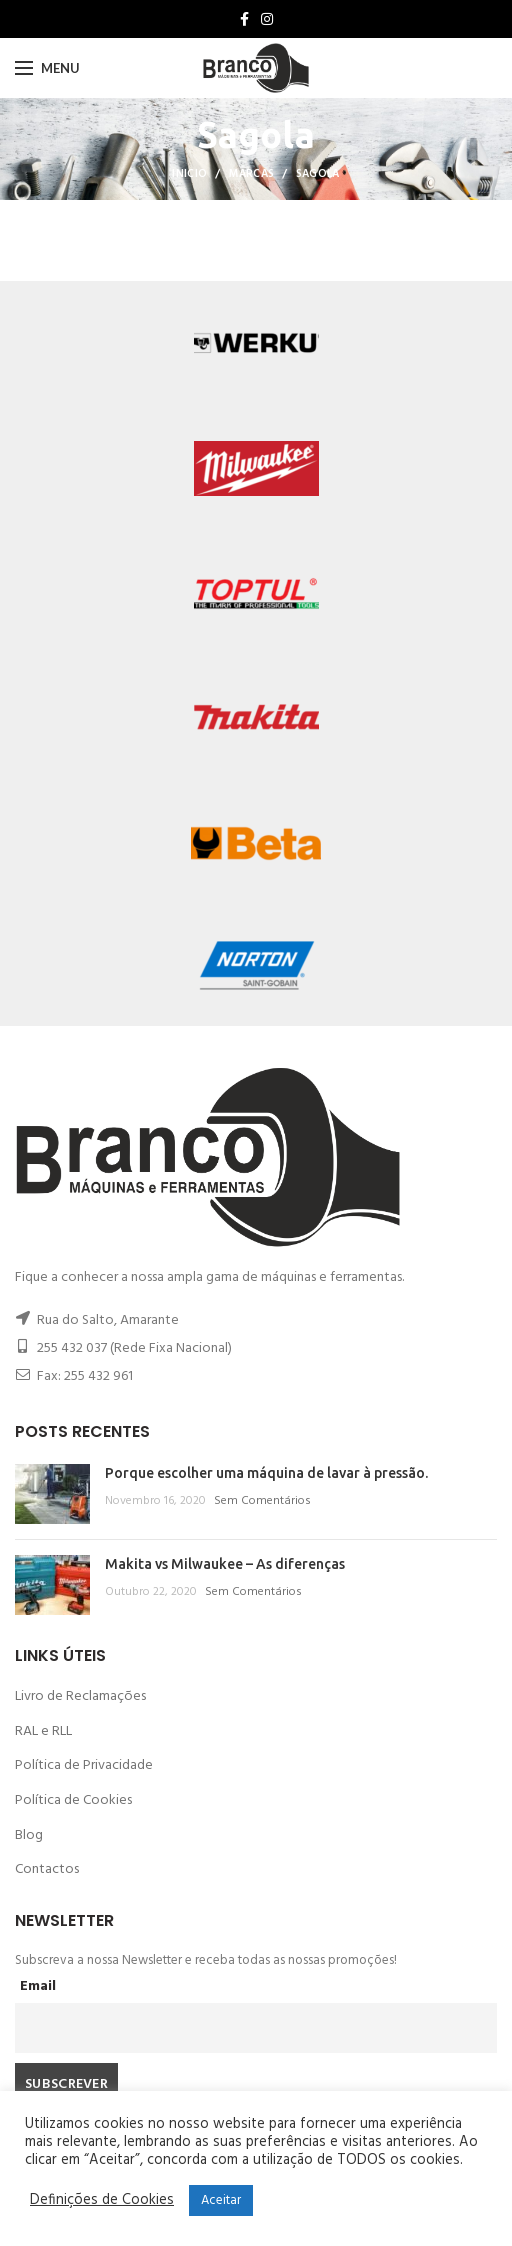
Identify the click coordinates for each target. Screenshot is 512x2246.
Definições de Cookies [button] (102, 2201)
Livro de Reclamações (80, 1696)
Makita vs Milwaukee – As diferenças (225, 1564)
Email (38, 1986)
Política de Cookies (73, 1800)
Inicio (189, 174)
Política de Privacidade (84, 1765)
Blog (29, 1835)
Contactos (47, 1869)
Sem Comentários (262, 1501)
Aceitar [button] (221, 2200)
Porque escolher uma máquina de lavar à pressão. (266, 1473)
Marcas (252, 174)
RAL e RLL (43, 1731)
